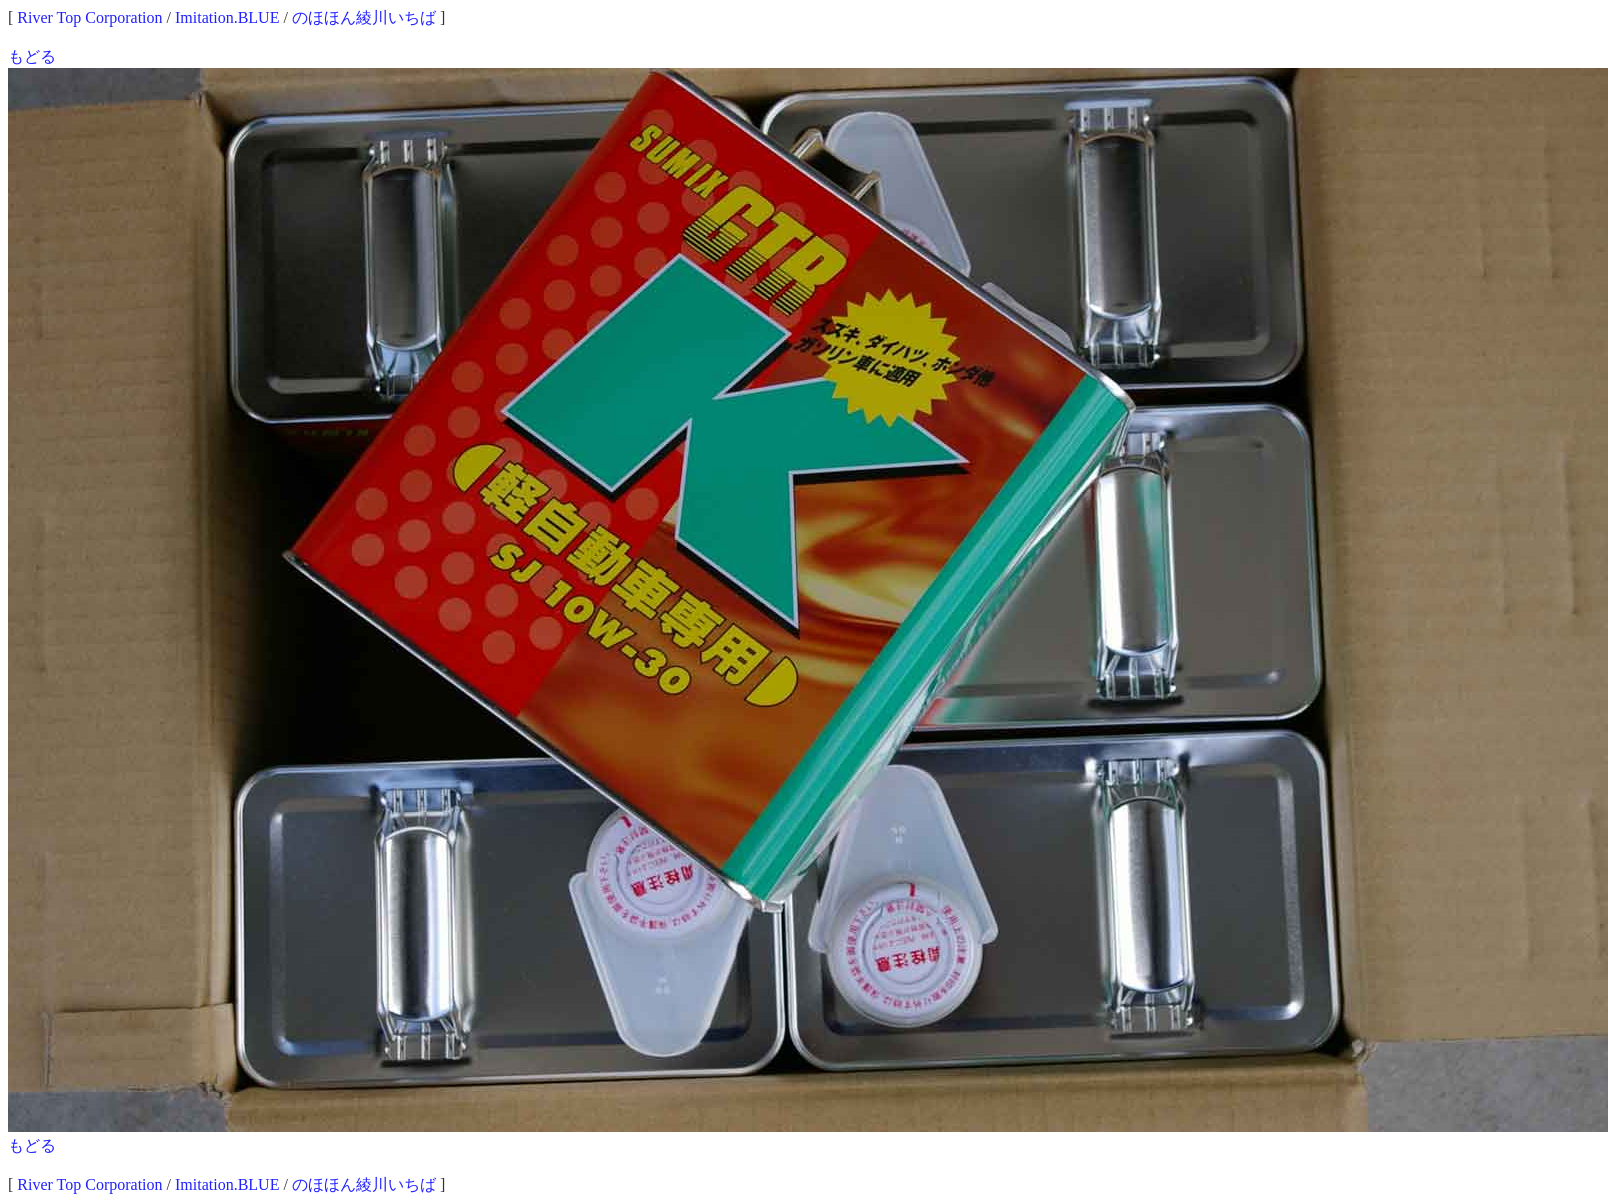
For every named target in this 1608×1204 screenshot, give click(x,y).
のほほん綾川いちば (364, 17)
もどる (32, 56)
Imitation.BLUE (227, 17)
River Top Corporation (89, 17)
